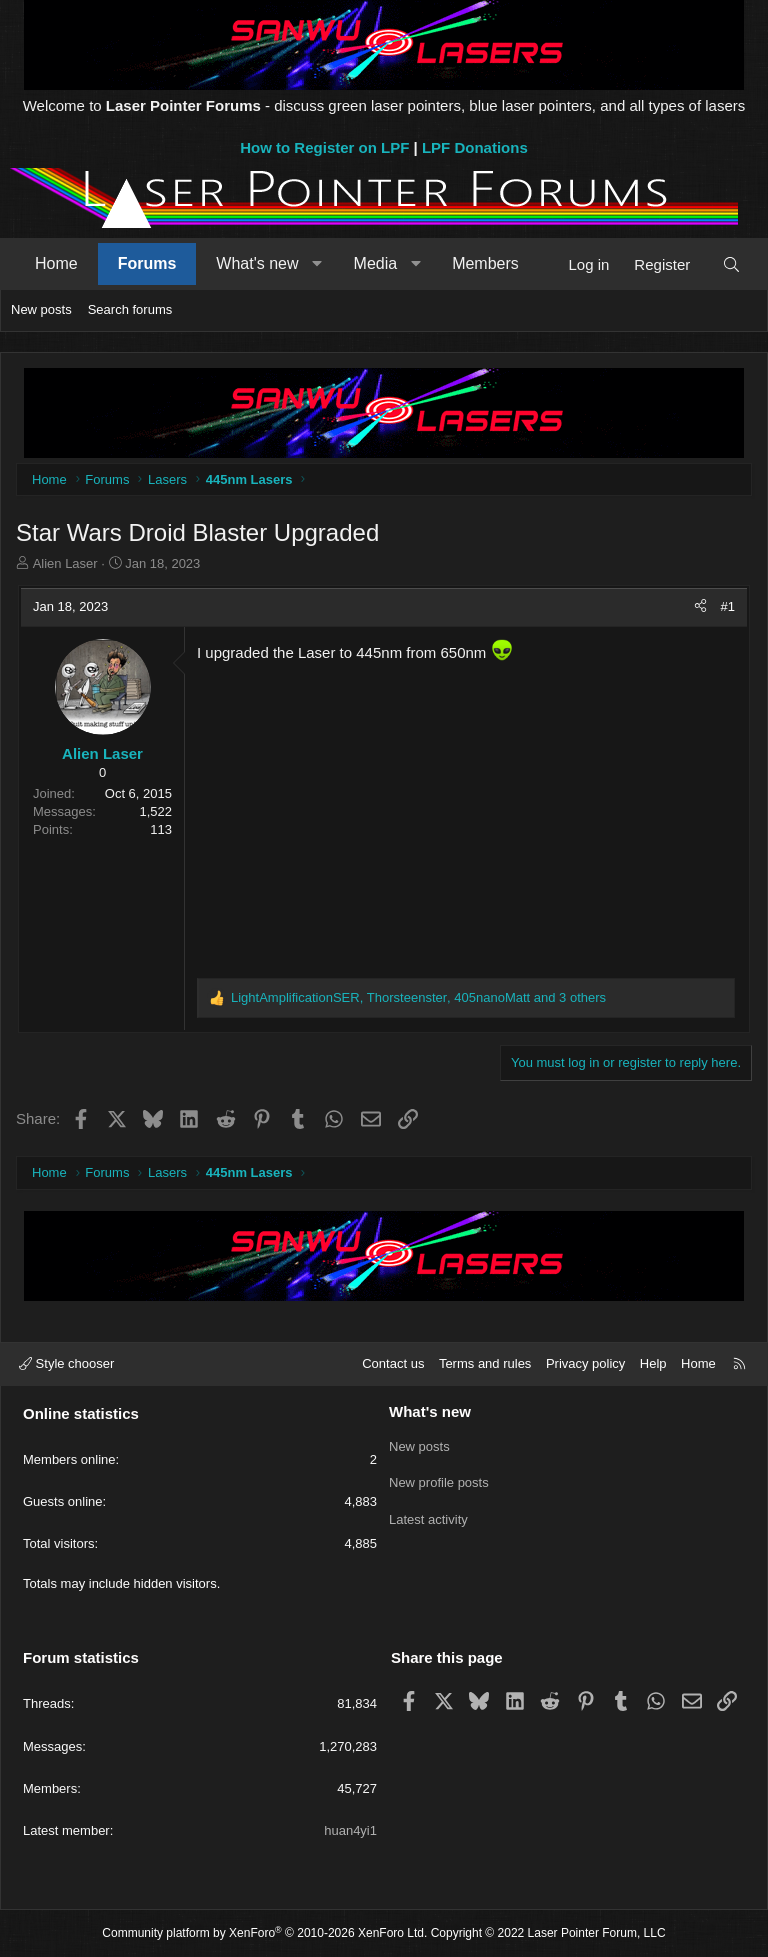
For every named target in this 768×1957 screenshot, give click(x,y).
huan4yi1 (350, 1830)
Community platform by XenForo (264, 1933)
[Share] (700, 607)
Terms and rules (485, 1363)
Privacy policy (585, 1363)
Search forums (130, 309)
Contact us (393, 1363)
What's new (257, 263)
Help (653, 1363)
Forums (147, 263)
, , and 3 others (418, 997)
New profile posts (439, 1481)
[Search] (731, 264)
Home (56, 263)
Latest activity (428, 1517)
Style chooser (66, 1363)
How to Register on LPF (324, 147)
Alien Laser (65, 563)
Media (376, 263)
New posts (41, 309)
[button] (317, 264)
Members (485, 263)
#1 (728, 606)
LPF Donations (475, 147)
